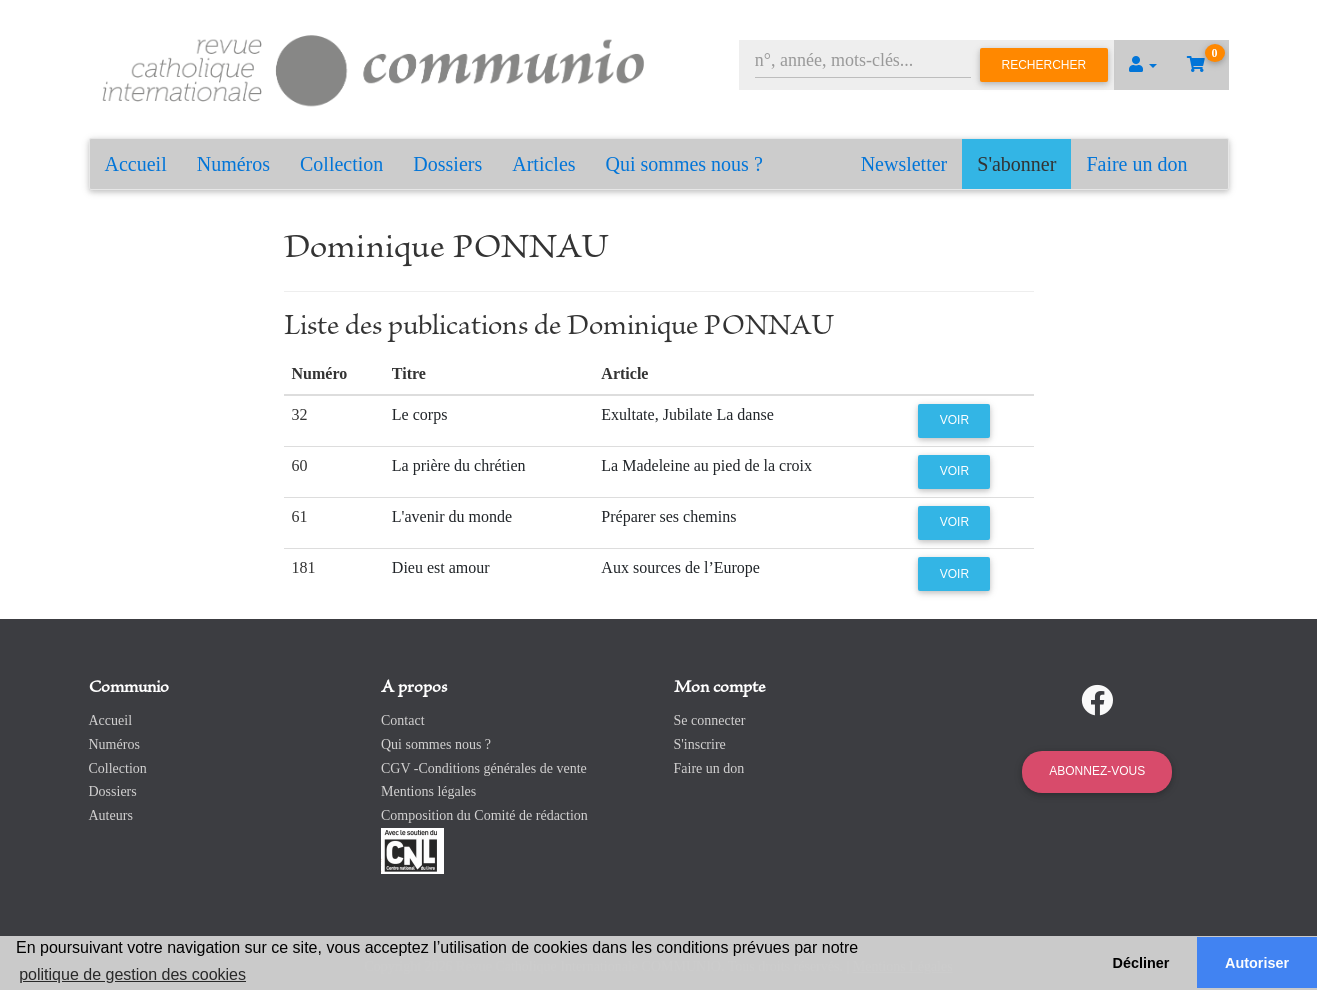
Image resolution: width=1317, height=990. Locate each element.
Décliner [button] (1141, 963)
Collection (341, 164)
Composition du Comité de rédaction (484, 815)
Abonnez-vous (1097, 771)
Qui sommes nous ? (684, 164)
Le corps (420, 414)
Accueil (136, 164)
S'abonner (1016, 164)
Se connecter (710, 720)
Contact (403, 720)
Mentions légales (428, 791)
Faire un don (1136, 164)
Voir (954, 420)
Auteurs (111, 815)
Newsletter (904, 164)
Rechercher (1044, 65)
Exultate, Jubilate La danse (687, 414)
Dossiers (447, 164)
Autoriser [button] (1257, 963)
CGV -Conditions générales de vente (484, 768)
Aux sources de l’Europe (680, 567)
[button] (1143, 65)
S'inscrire (700, 744)
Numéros (233, 164)
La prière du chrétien (459, 465)
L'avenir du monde (452, 516)
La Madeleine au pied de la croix (706, 465)
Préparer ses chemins (668, 516)
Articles (543, 164)
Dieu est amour (441, 567)
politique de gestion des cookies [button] (132, 974)
